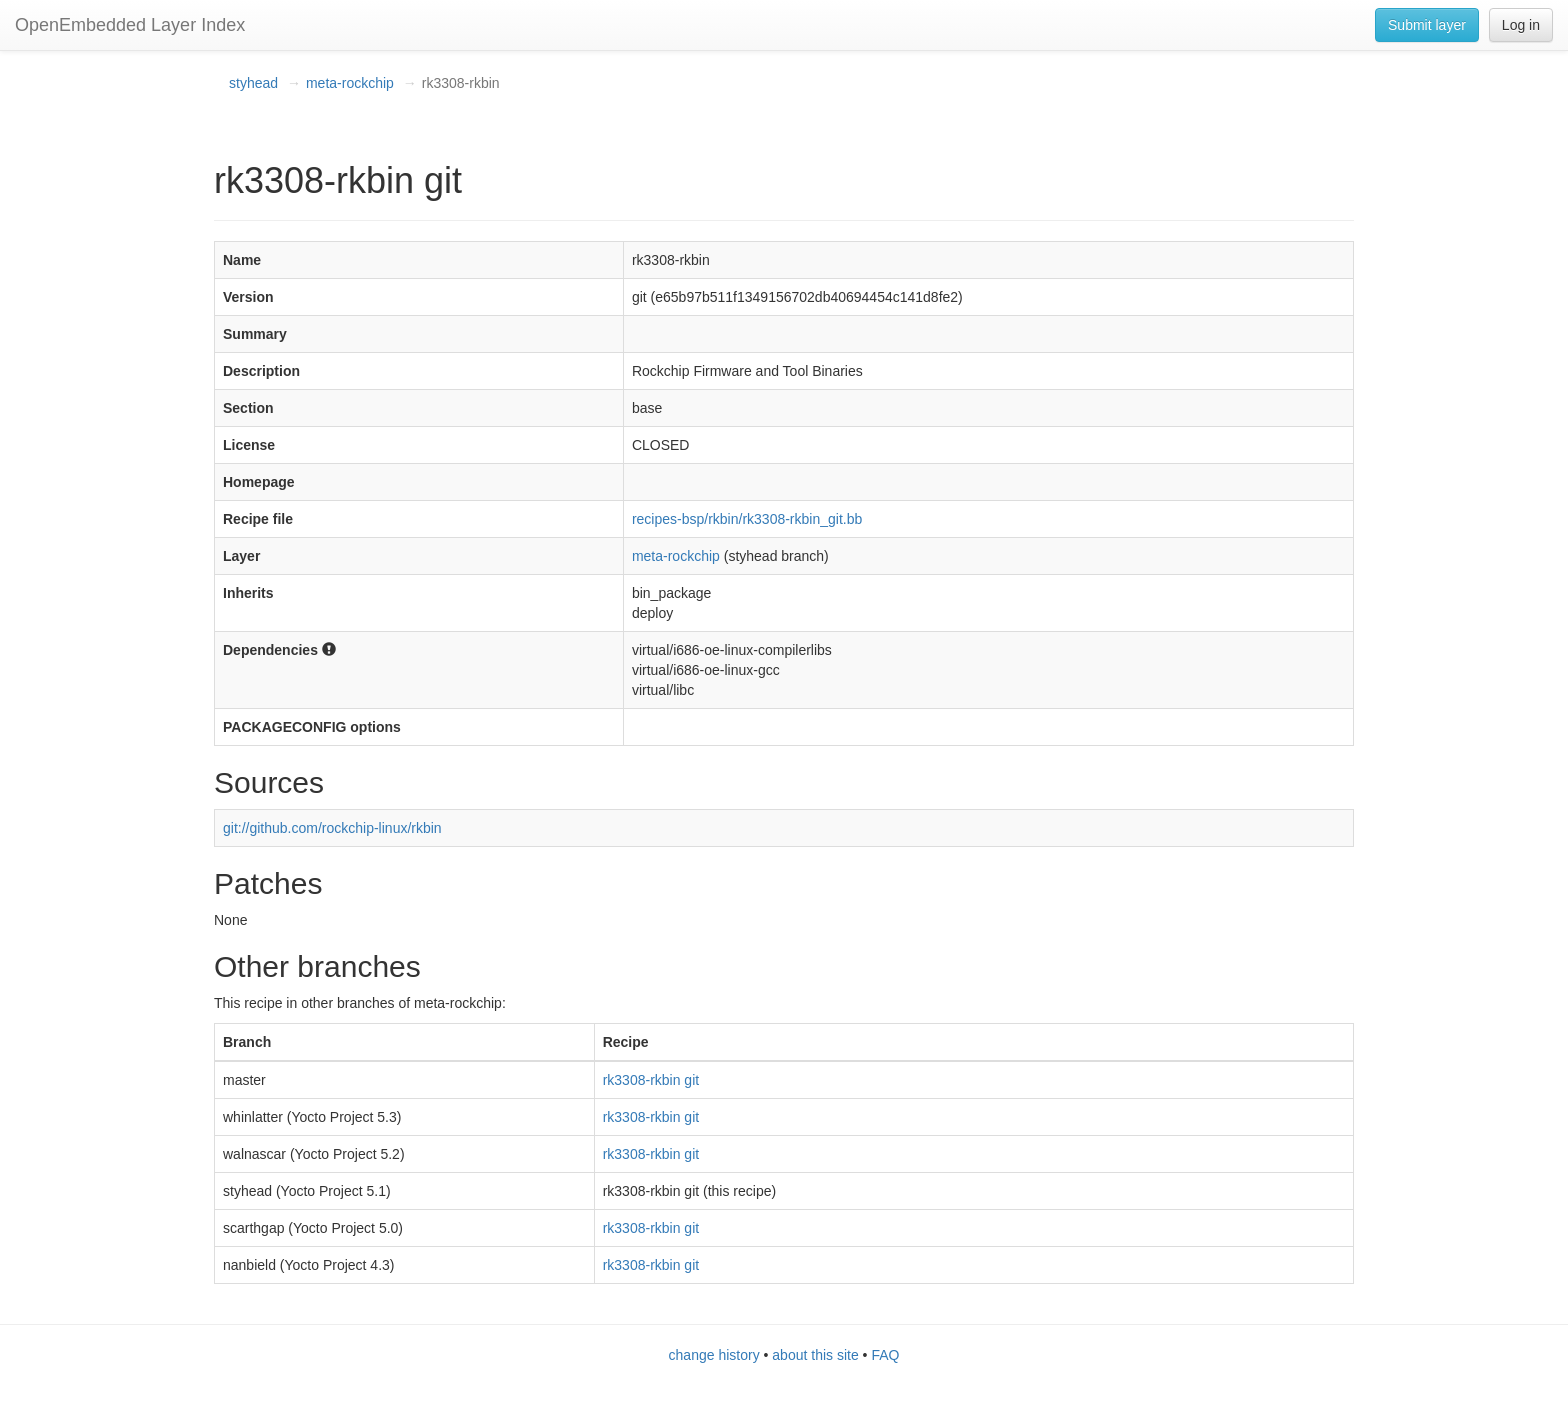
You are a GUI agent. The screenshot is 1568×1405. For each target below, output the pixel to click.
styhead (253, 83)
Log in (1521, 25)
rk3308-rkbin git (651, 1080)
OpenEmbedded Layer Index (130, 25)
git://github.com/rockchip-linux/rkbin (332, 828)
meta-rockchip (350, 83)
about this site (815, 1355)
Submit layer (1427, 25)
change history (714, 1355)
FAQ (885, 1355)
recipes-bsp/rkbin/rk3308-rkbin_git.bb (747, 519)
